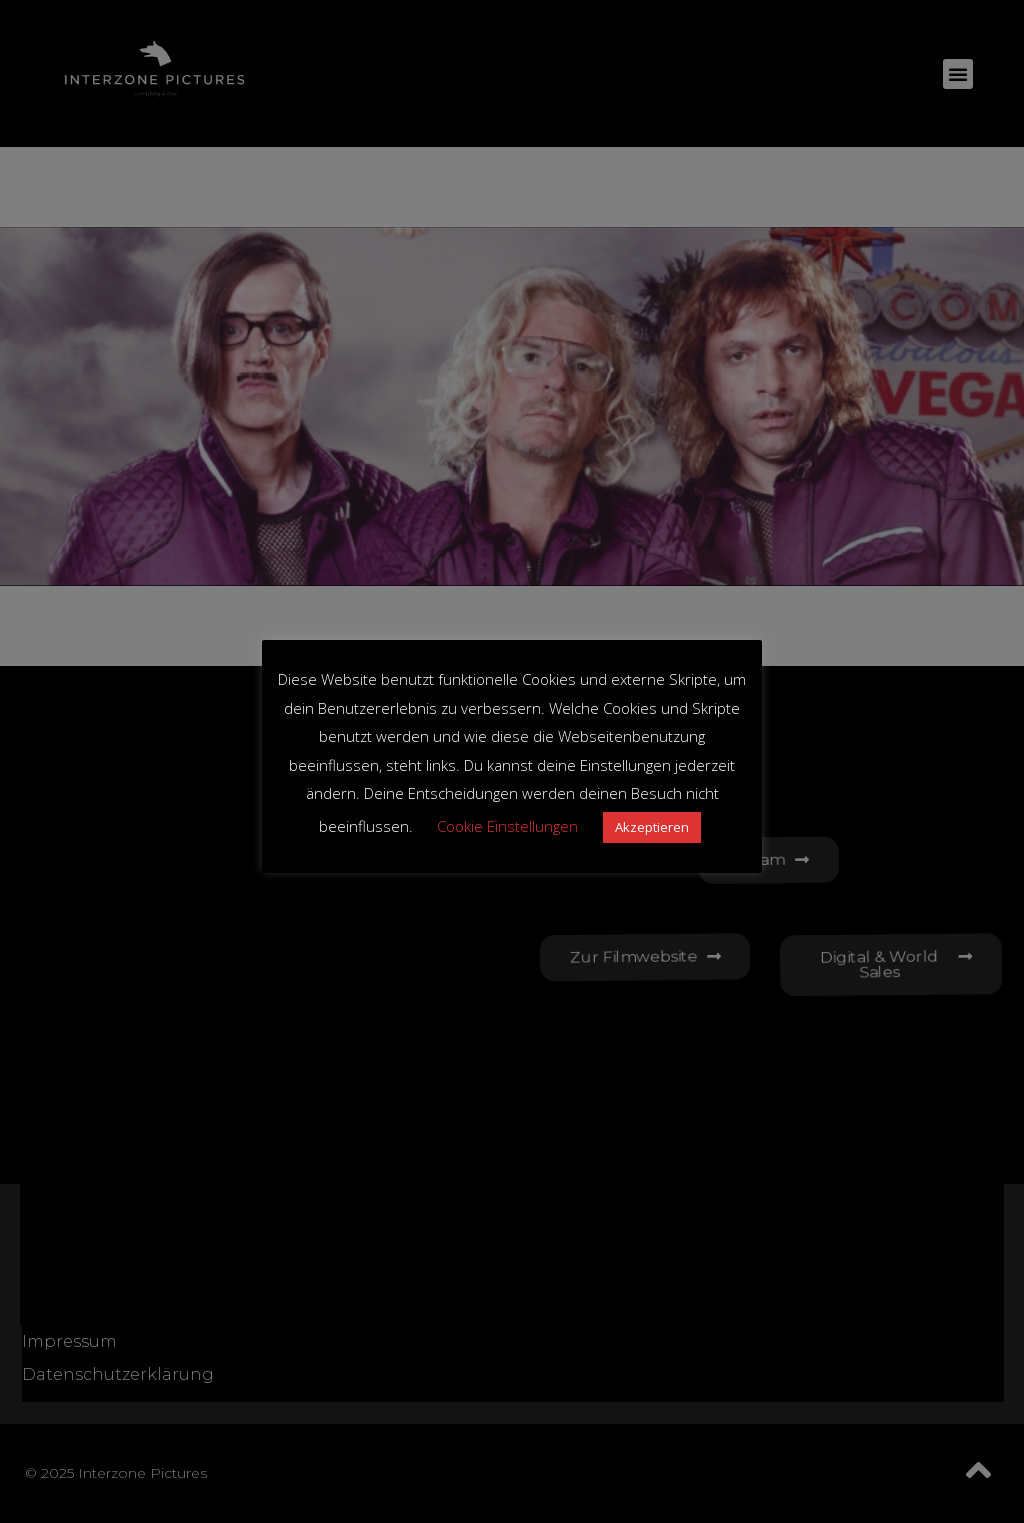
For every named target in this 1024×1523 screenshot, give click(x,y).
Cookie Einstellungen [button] (507, 826)
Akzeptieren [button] (652, 827)
